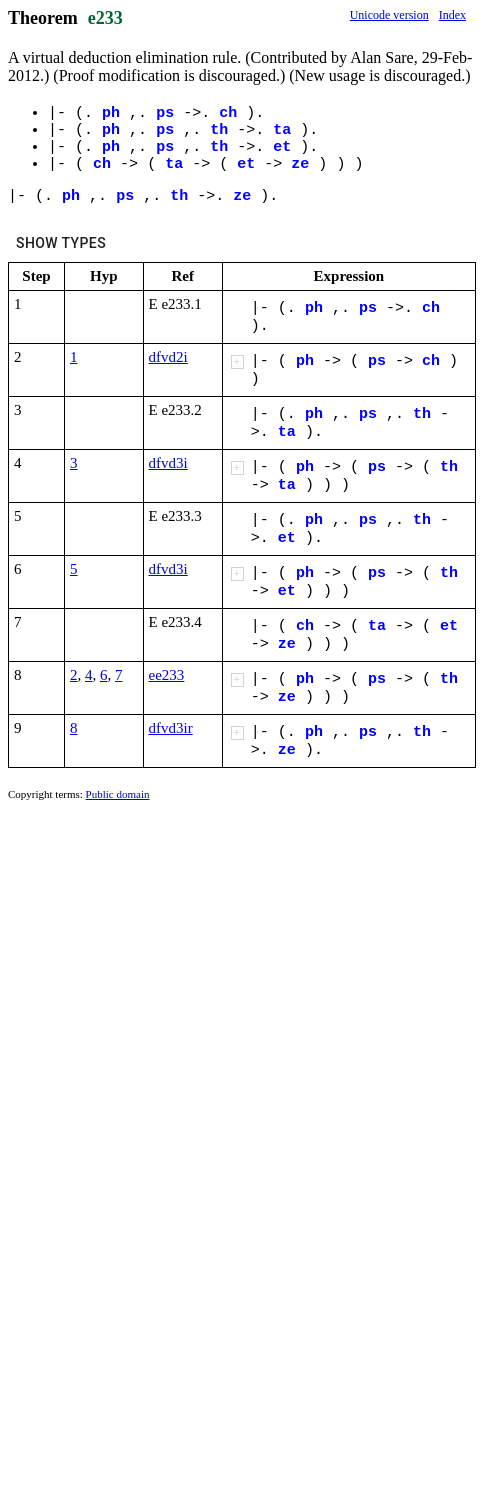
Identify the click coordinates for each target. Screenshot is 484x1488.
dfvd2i (168, 357)
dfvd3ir (171, 728)
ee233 (167, 675)
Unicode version (389, 15)
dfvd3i (168, 463)
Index (452, 15)
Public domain (118, 794)
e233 (105, 18)
